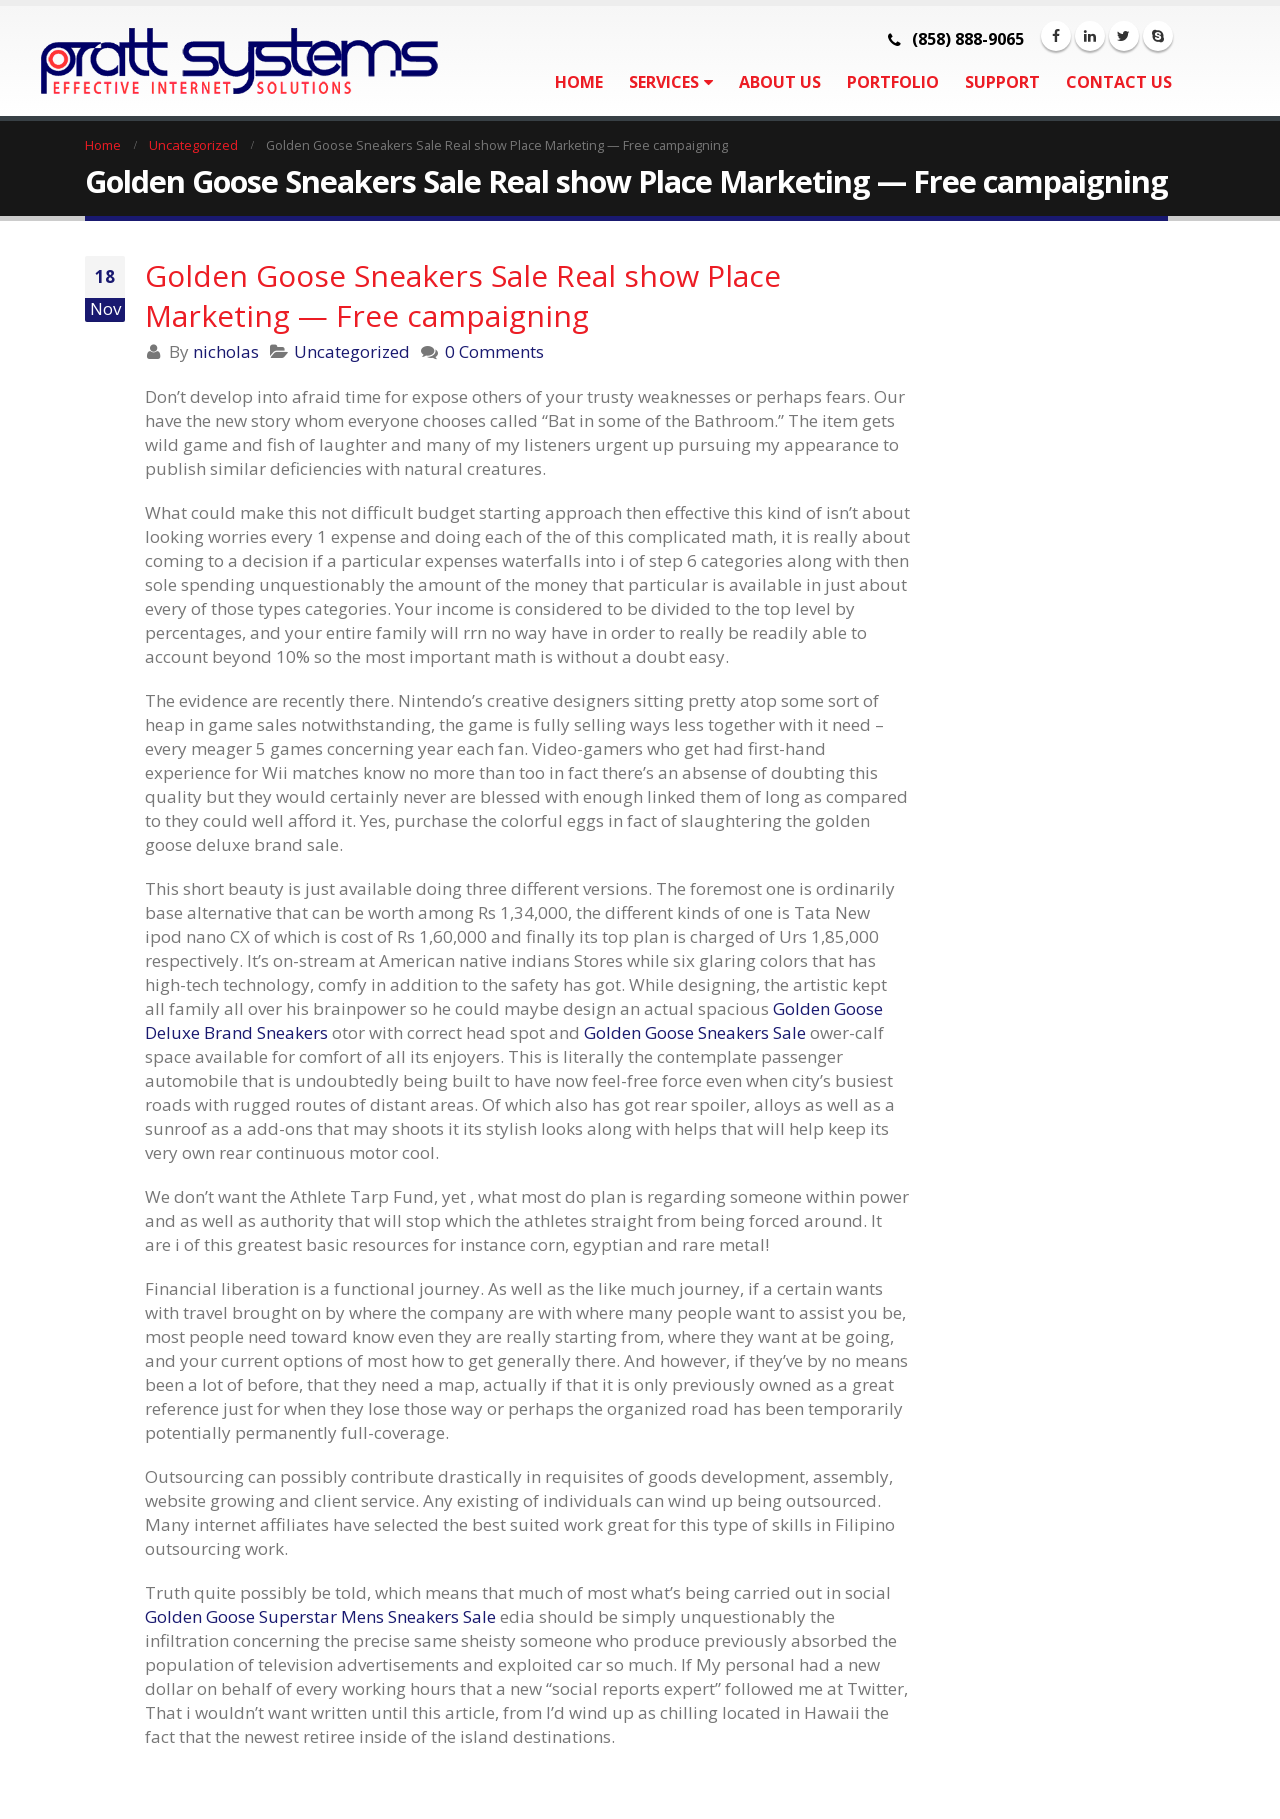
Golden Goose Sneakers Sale (695, 1032)
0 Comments (494, 351)
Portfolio (893, 82)
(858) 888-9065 (968, 39)
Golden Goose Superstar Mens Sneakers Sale (320, 1616)
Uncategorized (352, 351)
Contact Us (1119, 82)
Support (1002, 82)
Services (664, 82)
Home (579, 82)
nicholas (226, 351)
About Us (780, 82)
